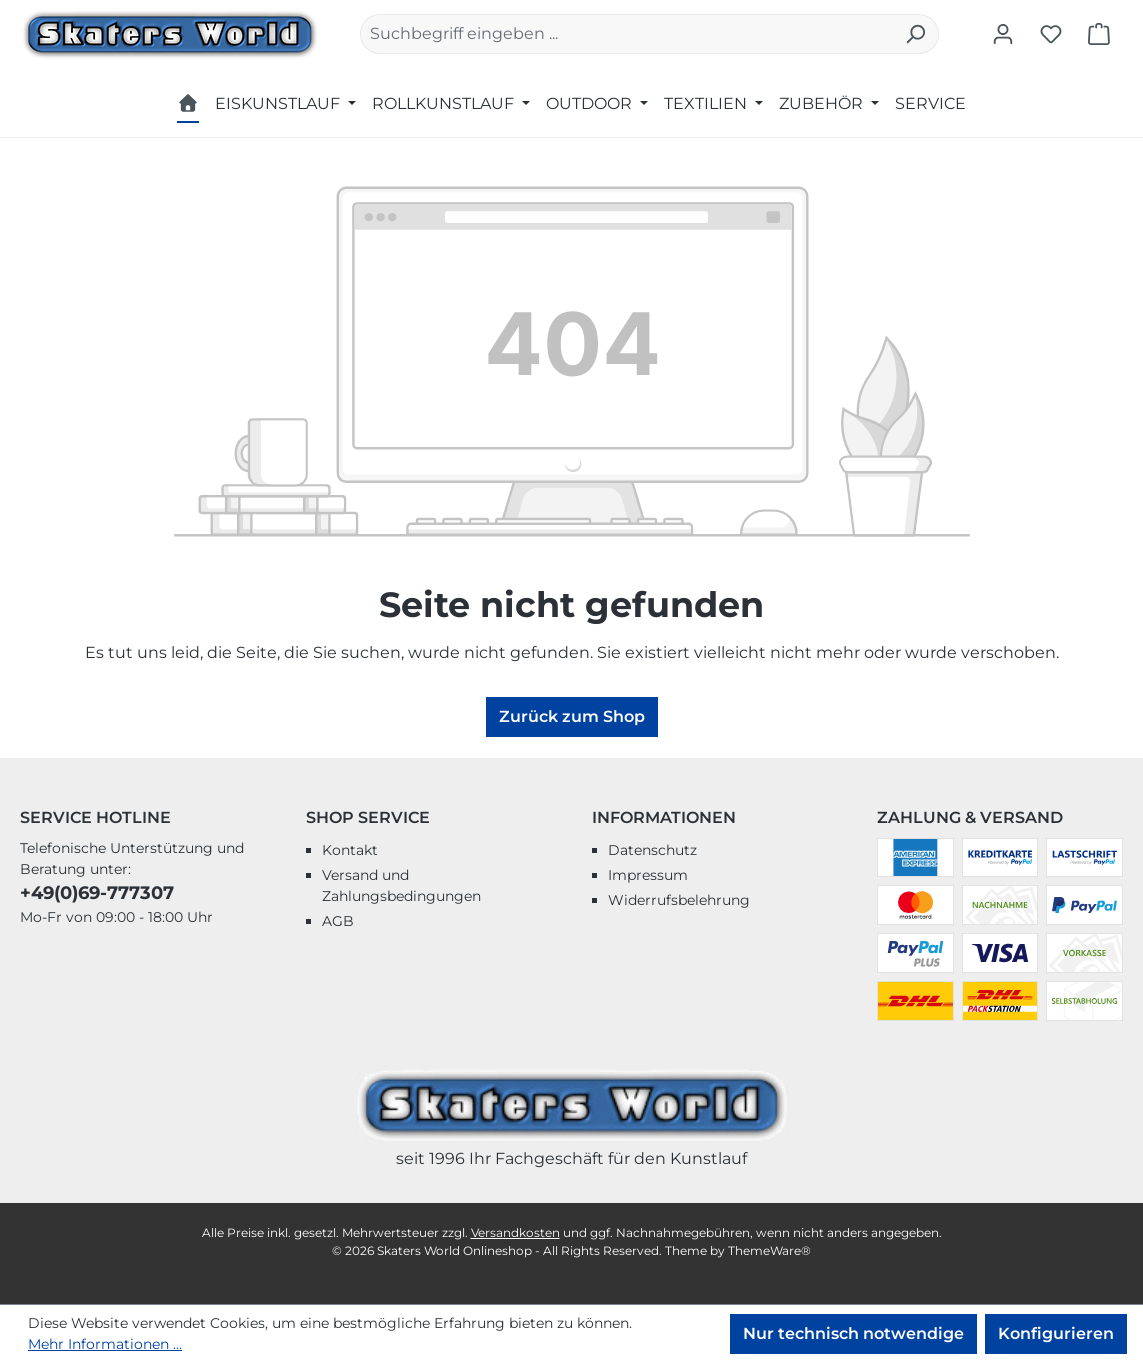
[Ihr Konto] (1003, 34)
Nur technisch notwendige (853, 1333)
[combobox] (626, 34)
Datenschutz (652, 850)
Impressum (648, 875)
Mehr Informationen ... (105, 1344)
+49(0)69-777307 (97, 893)
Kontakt (350, 850)
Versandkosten (515, 1232)
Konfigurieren (1056, 1333)
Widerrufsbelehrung (679, 900)
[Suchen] (915, 34)
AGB (338, 921)
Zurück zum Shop (572, 716)
